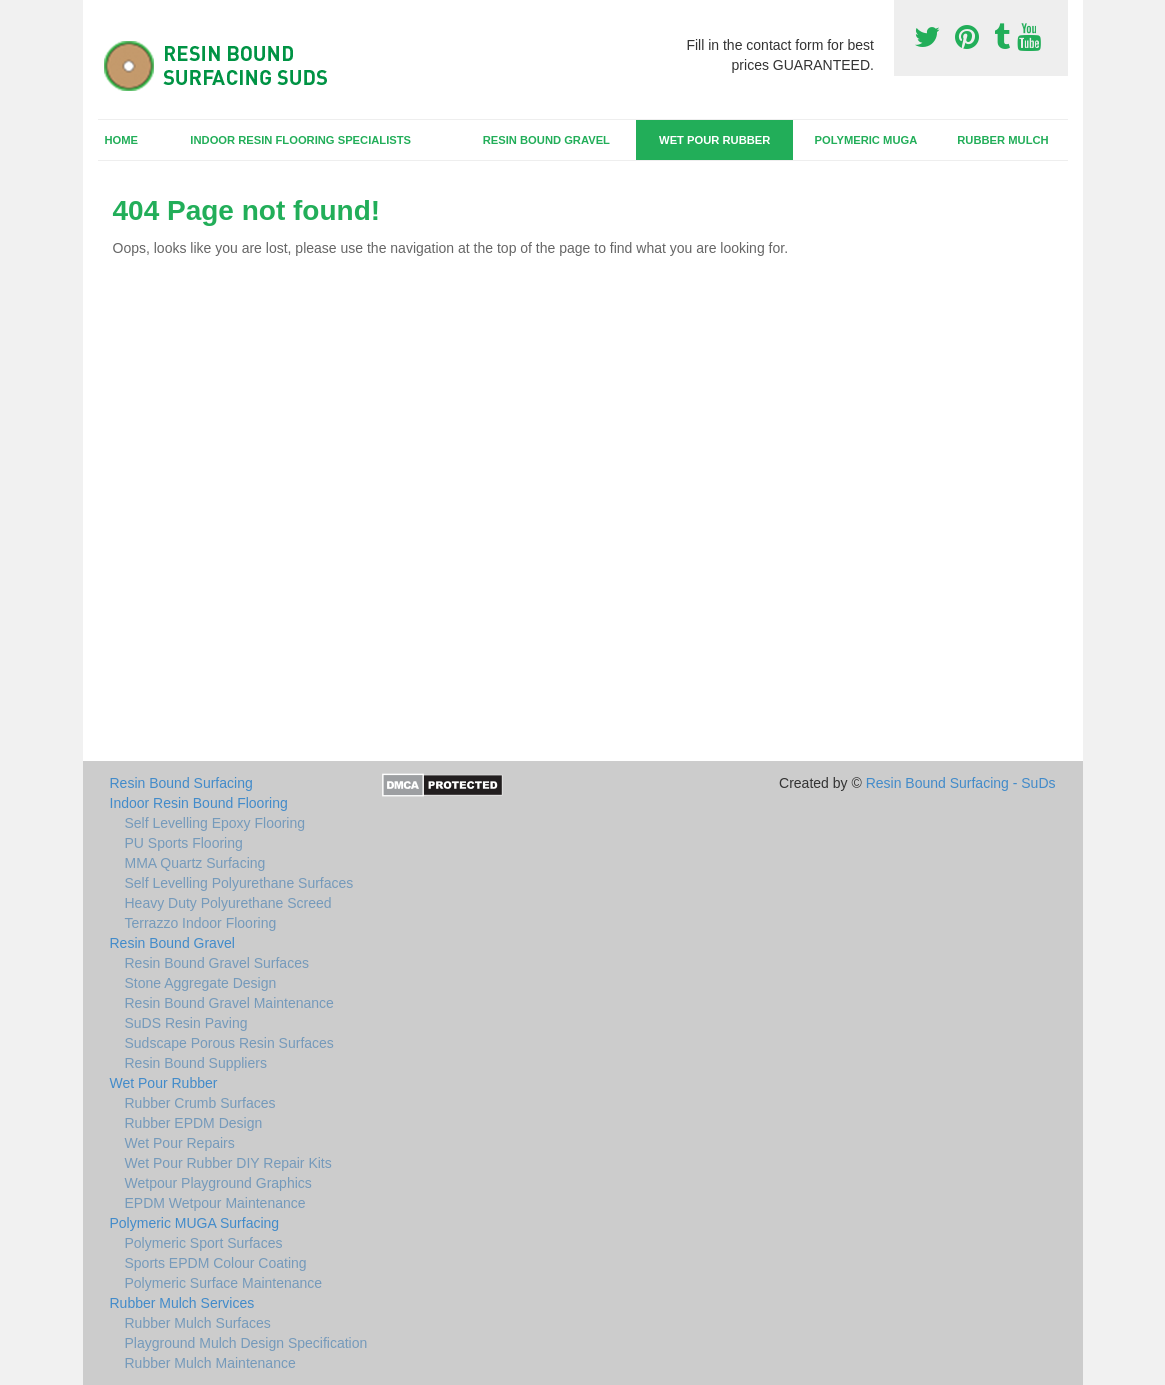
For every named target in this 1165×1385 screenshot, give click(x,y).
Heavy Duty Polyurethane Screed (228, 903)
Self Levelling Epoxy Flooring (215, 823)
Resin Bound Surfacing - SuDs (961, 783)
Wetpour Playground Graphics (218, 1183)
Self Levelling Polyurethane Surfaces (239, 883)
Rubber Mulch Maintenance (210, 1363)
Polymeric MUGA (865, 140)
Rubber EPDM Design (194, 1123)
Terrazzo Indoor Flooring (201, 923)
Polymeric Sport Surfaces (204, 1243)
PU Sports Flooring (184, 843)
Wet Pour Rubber (714, 140)
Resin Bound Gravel (546, 140)
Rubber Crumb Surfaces (200, 1103)
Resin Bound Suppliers (196, 1063)
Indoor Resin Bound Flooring (199, 803)
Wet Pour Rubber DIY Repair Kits (228, 1163)
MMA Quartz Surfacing (195, 863)
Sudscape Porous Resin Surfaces (229, 1043)
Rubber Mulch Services (182, 1303)
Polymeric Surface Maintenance (224, 1283)
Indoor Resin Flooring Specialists (300, 140)
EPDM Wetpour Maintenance (215, 1203)
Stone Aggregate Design (201, 983)
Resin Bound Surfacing (181, 783)
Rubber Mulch (1002, 140)
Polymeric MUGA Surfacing (195, 1223)
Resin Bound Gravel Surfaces (217, 963)
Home (121, 140)
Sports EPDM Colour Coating (216, 1263)
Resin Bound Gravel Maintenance (229, 1003)
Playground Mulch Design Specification (246, 1343)
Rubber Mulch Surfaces (198, 1323)
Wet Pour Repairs (180, 1143)
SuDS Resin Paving (186, 1023)
